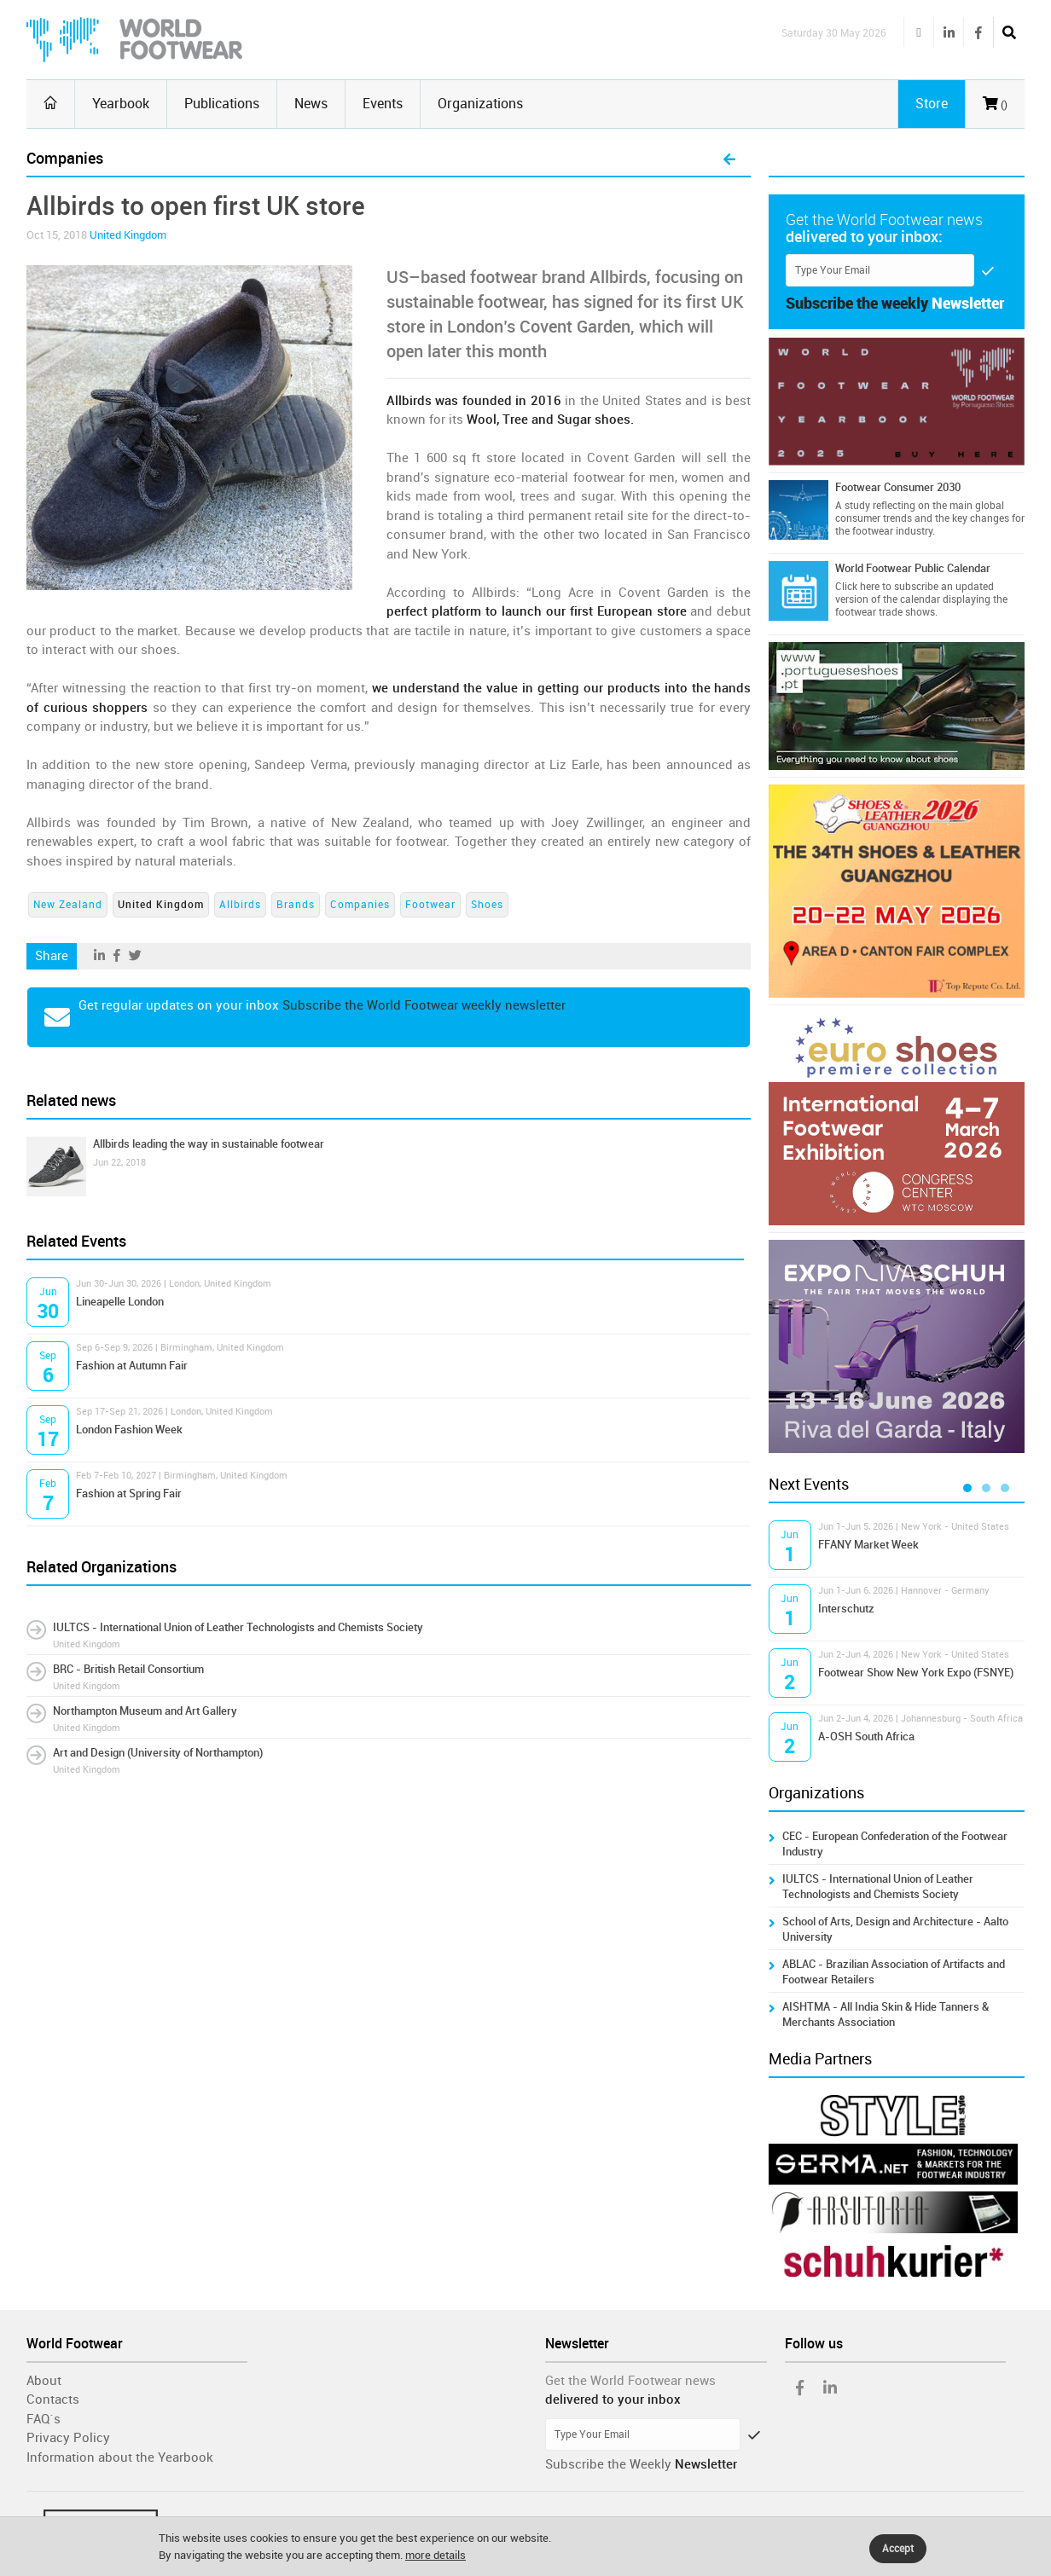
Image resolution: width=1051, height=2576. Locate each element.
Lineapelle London (120, 1301)
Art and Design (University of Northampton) (158, 1752)
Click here (857, 587)
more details (435, 2555)
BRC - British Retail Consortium (128, 1669)
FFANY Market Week (868, 1544)
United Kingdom (128, 235)
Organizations (480, 104)
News (311, 104)
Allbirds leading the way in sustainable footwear (208, 1143)
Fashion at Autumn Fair (132, 1365)
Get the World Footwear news (630, 2380)
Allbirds (240, 905)
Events (383, 104)
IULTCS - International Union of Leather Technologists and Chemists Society (238, 1627)
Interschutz (846, 1608)
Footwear (430, 905)
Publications (221, 104)
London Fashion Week (129, 1429)
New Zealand (67, 905)
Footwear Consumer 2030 (898, 487)
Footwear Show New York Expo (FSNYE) (915, 1672)
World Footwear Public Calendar (912, 568)
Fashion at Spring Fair (129, 1493)
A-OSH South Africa (866, 1736)
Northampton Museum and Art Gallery (145, 1711)
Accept (898, 2549)
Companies (360, 905)
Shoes (487, 905)
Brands (295, 905)
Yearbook (120, 104)
